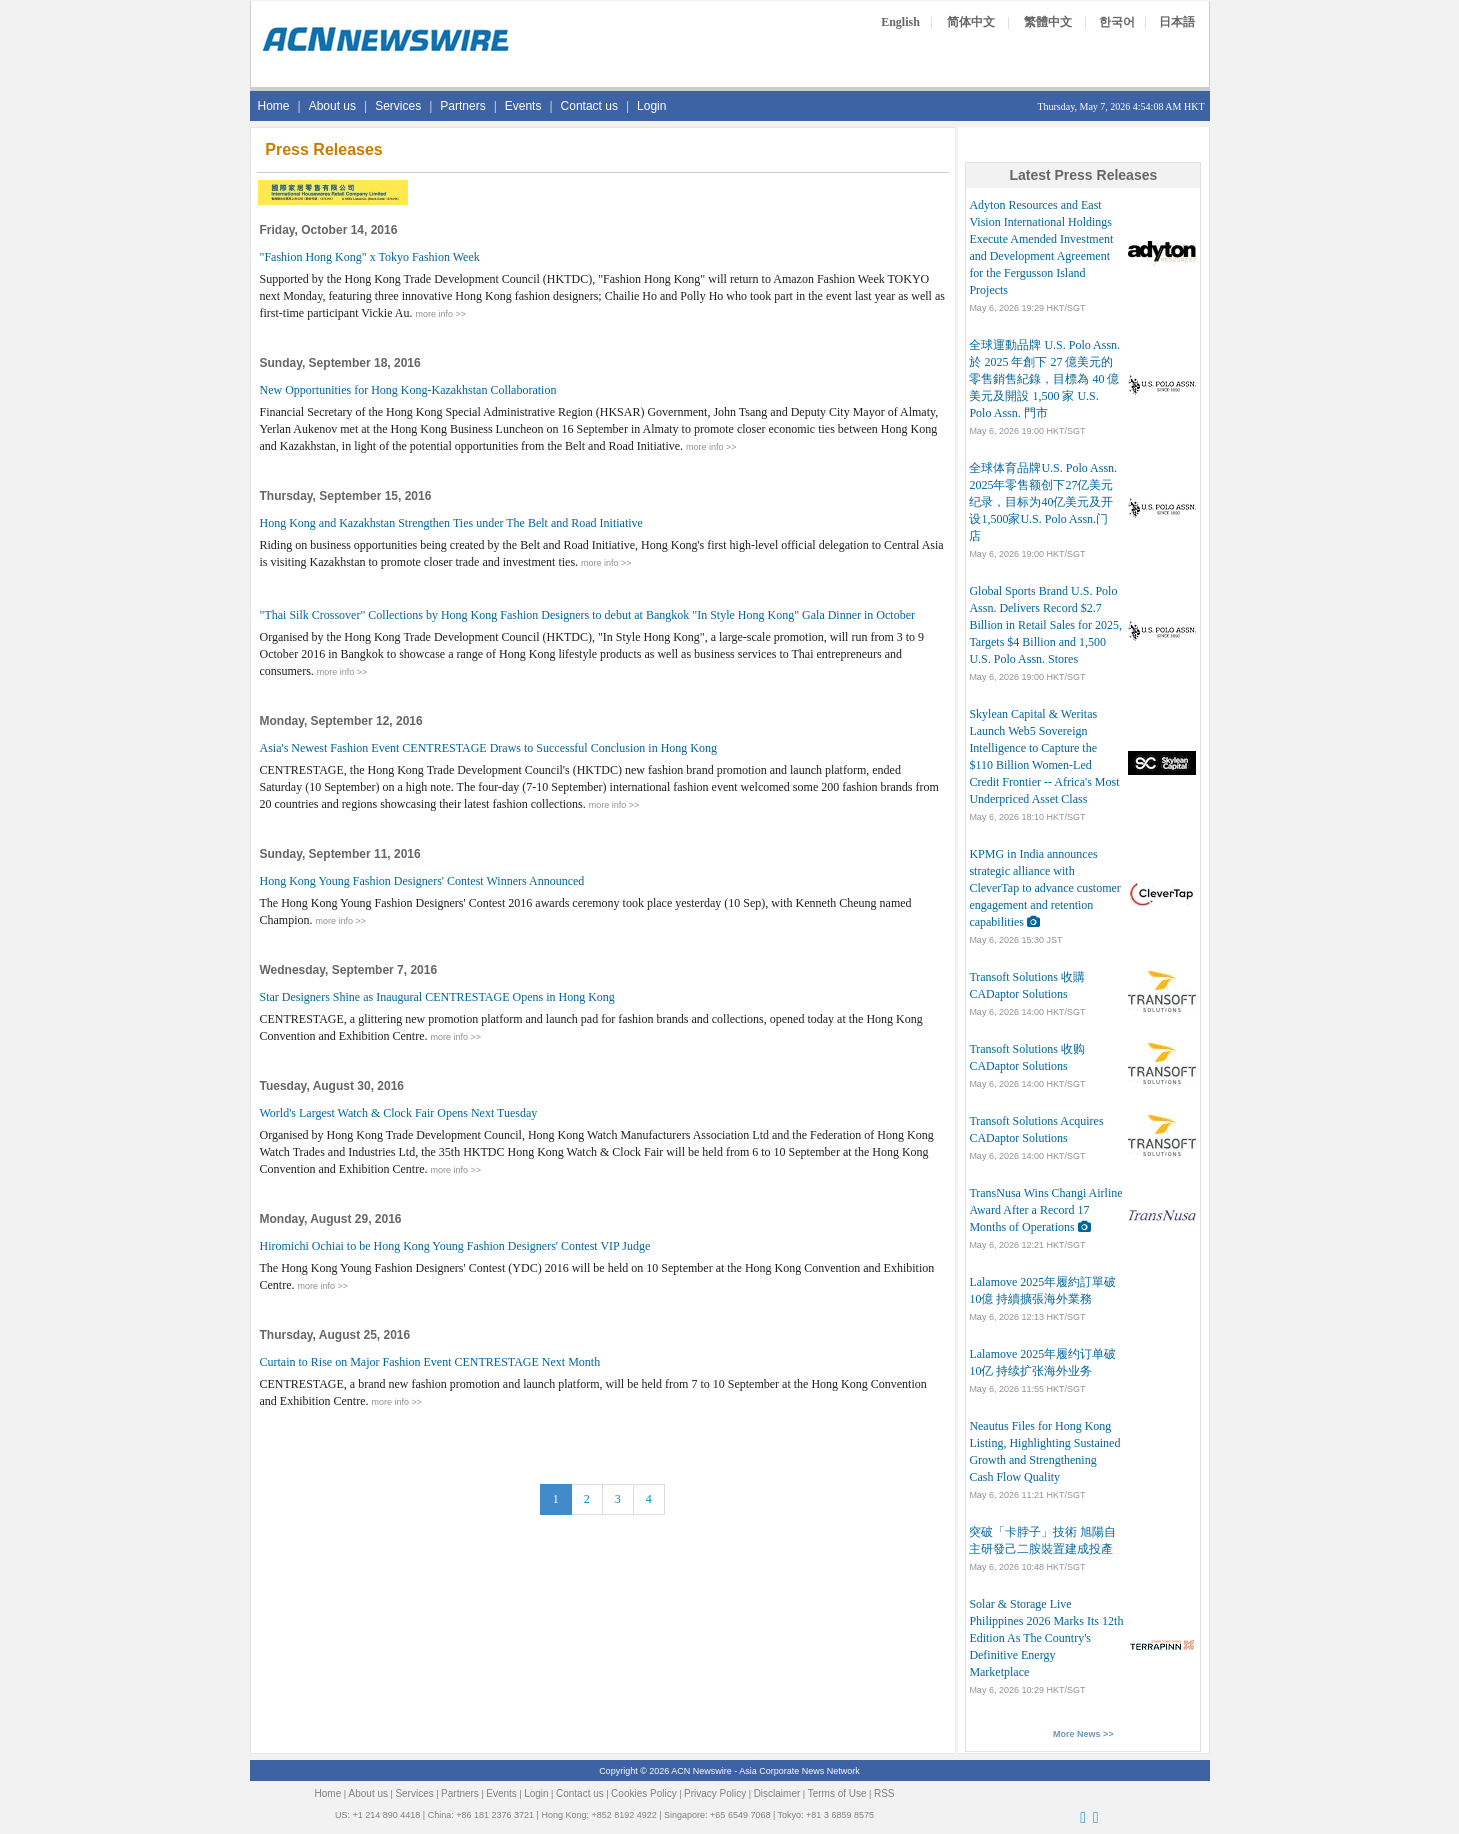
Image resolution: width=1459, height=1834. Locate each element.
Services (398, 106)
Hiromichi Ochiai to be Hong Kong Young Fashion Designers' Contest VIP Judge (455, 1246)
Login (651, 106)
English (900, 22)
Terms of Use (837, 1793)
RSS (884, 1793)
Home (274, 106)
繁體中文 (1048, 22)
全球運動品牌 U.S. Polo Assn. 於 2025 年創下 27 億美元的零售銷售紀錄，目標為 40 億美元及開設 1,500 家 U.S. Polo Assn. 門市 (1044, 379)
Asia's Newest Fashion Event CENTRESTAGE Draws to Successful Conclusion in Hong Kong (489, 748)
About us (332, 106)
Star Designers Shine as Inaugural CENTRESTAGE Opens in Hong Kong (437, 997)
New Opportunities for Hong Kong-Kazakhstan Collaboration (408, 390)
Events (523, 106)
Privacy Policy (715, 1793)
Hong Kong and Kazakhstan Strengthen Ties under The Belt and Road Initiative (451, 523)
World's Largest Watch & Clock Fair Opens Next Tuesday (399, 1113)
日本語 (1177, 22)
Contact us (589, 106)
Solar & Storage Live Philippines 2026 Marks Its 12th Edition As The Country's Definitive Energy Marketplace (1046, 1638)
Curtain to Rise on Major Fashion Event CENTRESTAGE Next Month (430, 1362)
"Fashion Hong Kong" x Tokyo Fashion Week (370, 257)
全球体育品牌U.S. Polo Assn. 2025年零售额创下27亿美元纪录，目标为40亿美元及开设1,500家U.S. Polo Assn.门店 (1043, 502)
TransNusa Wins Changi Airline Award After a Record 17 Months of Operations (1045, 1210)
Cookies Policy (644, 1793)
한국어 (1117, 22)
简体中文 (971, 22)
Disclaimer (777, 1793)
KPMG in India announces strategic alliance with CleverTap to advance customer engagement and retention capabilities (1044, 888)
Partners (462, 106)
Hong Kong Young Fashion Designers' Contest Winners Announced (422, 881)
